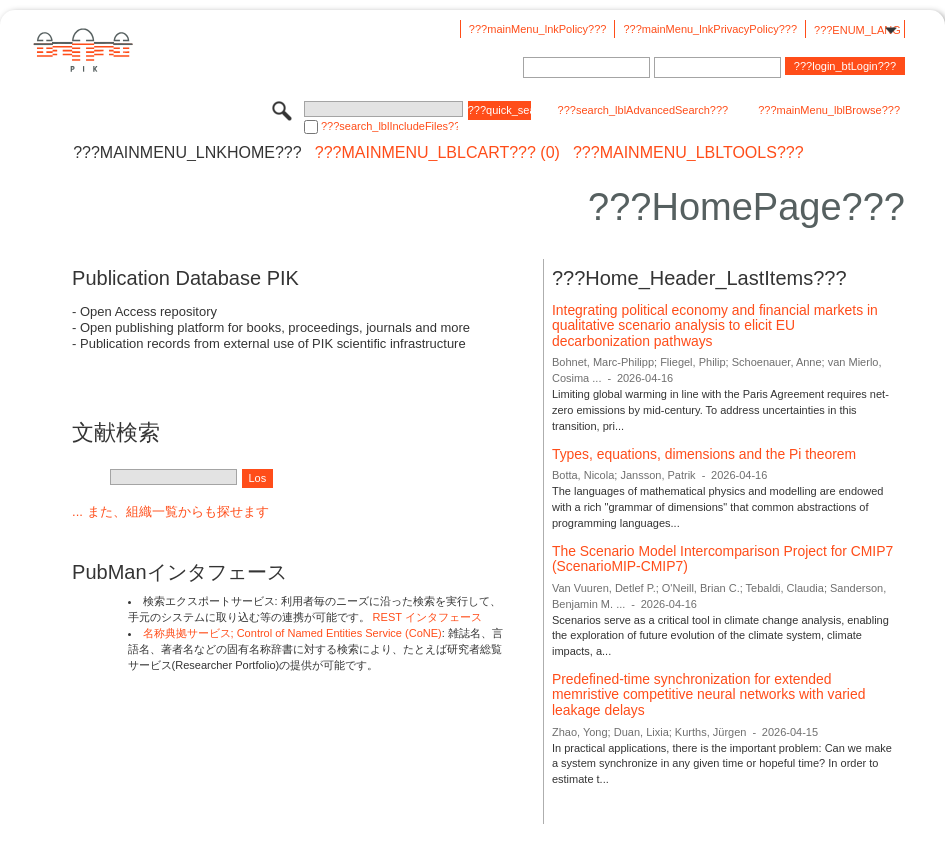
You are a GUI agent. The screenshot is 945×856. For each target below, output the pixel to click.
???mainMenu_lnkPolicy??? (538, 29)
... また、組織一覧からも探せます (170, 511)
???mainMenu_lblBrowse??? (829, 110)
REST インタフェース (427, 617)
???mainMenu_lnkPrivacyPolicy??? (710, 29)
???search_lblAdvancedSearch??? (643, 110)
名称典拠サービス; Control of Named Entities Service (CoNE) (292, 633)
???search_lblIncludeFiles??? (389, 126)
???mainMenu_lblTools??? (688, 153)
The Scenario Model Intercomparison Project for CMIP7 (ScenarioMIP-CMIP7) (722, 559)
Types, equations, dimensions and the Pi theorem (704, 454)
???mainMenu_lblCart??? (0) (437, 153)
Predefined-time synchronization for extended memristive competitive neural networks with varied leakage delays (708, 694)
